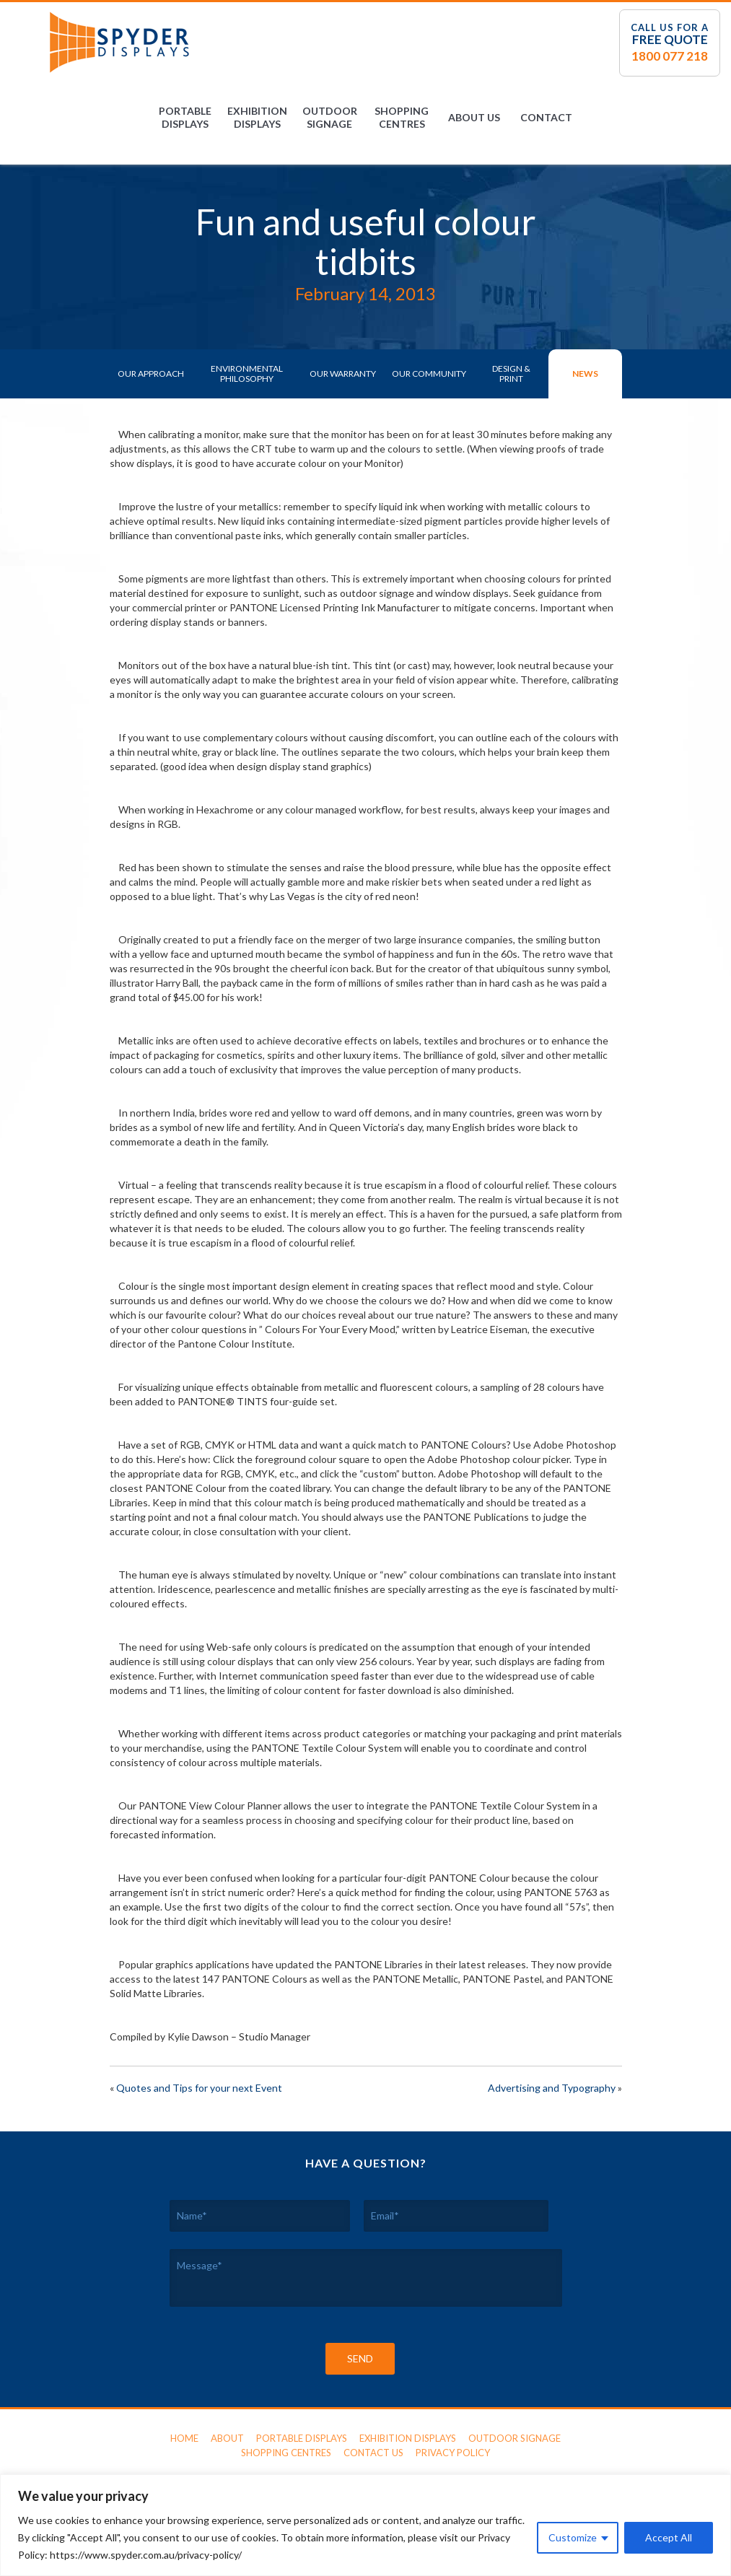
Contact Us (373, 2452)
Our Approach (151, 373)
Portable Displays (185, 117)
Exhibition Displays (257, 117)
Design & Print (511, 373)
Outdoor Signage (329, 117)
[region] (365, 2525)
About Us (474, 117)
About (227, 2438)
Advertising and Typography (552, 2088)
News (585, 373)
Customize (572, 2537)
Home (184, 2438)
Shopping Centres (402, 117)
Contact (546, 117)
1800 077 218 (669, 56)
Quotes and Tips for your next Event (199, 2088)
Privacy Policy (453, 2452)
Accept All (668, 2537)
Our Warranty (343, 373)
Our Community (429, 373)
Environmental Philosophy (247, 373)
